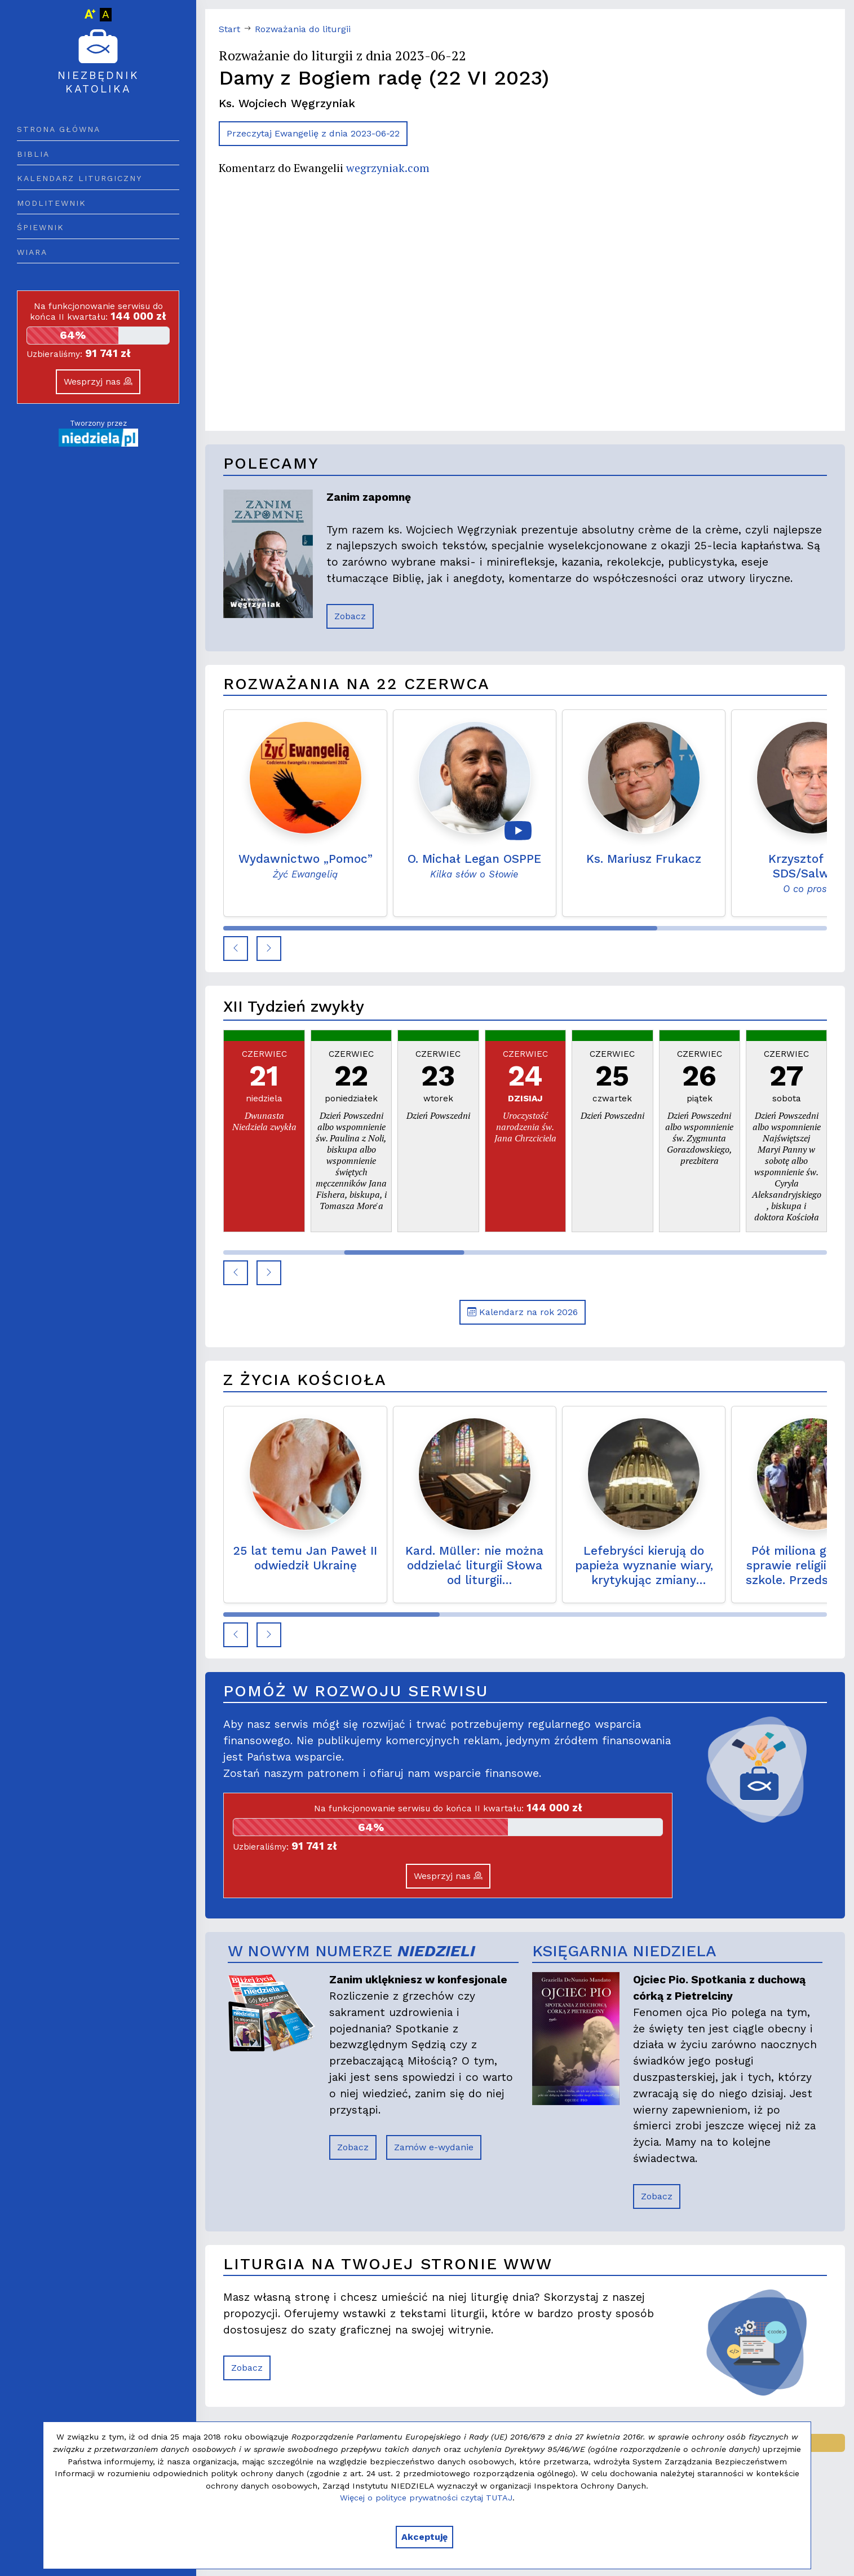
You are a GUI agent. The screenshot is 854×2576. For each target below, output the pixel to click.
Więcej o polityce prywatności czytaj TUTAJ (426, 2497)
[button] (235, 948)
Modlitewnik (51, 203)
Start (229, 29)
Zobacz (350, 616)
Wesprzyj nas (98, 381)
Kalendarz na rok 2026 (522, 1312)
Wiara (32, 252)
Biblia (33, 153)
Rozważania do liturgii (303, 29)
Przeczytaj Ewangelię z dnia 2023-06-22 (313, 133)
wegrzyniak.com (388, 167)
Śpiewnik (40, 227)
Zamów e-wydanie (434, 2147)
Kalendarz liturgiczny (79, 178)
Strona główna (58, 129)
